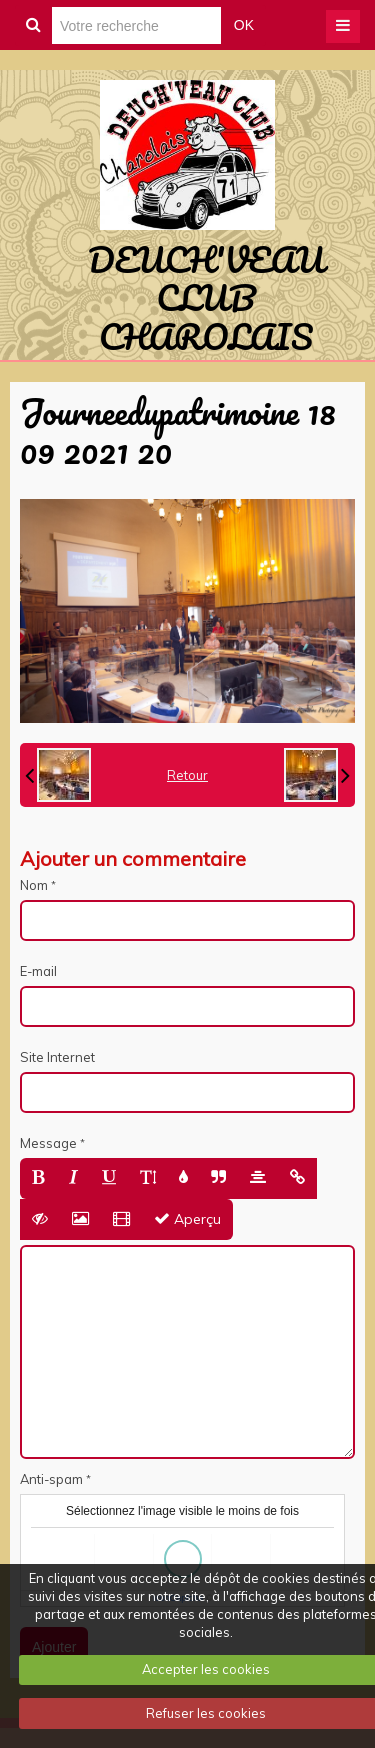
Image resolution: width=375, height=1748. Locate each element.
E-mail (38, 971)
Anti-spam (51, 1479)
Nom (34, 885)
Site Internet (57, 1057)
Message (48, 1143)
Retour (187, 775)
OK (244, 25)
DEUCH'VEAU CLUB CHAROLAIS (206, 297)
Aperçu (187, 1219)
